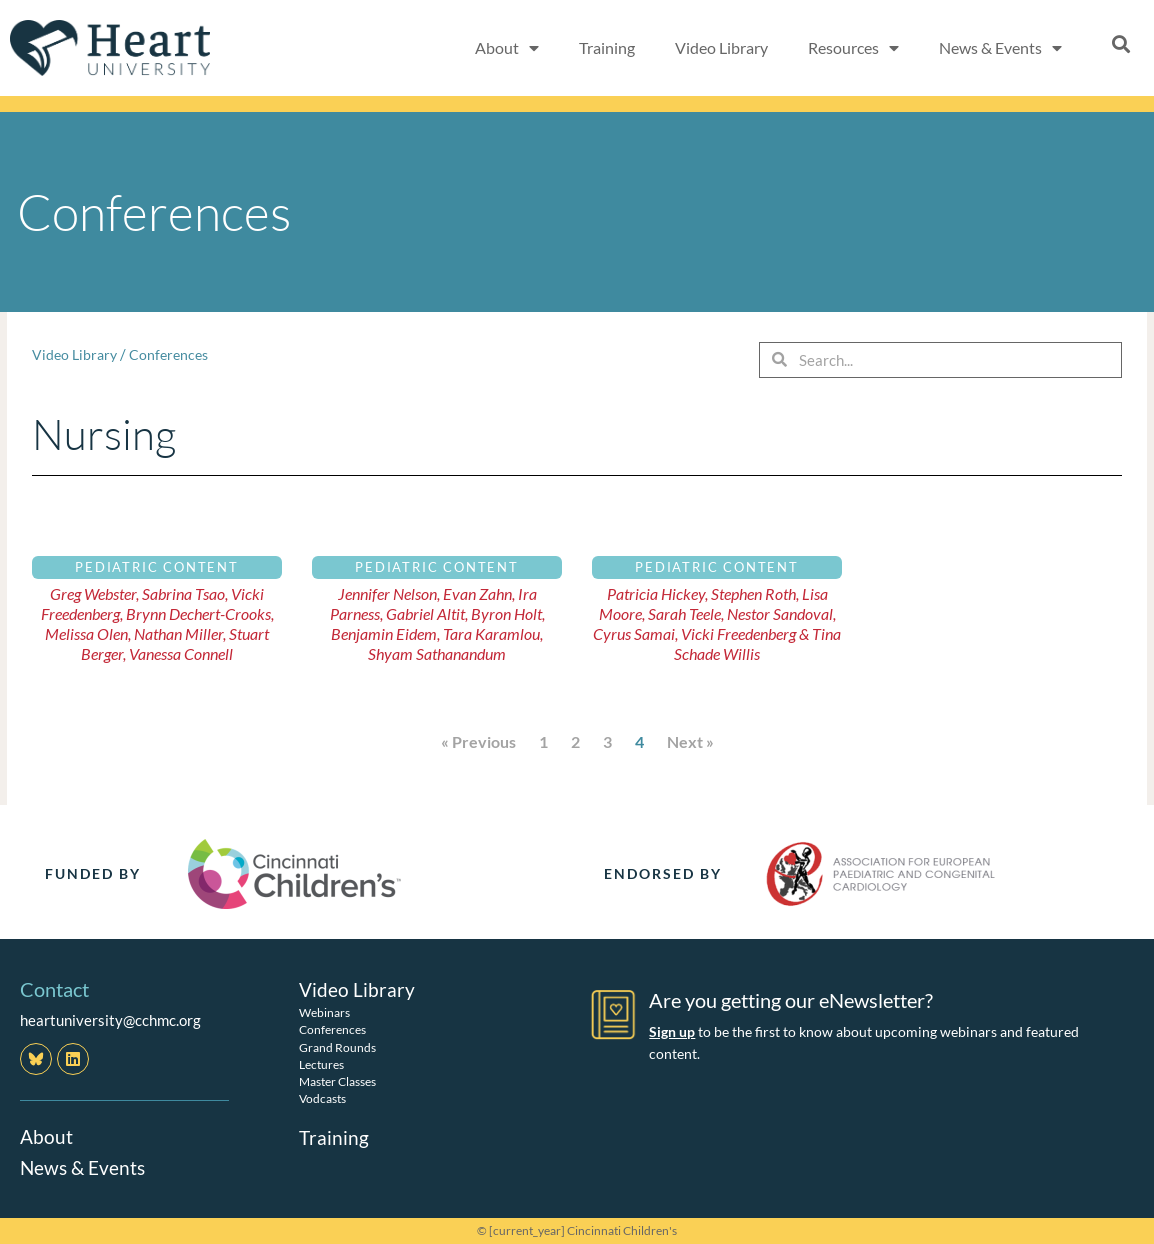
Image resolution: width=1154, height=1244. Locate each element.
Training (607, 47)
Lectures (321, 1063)
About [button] (507, 48)
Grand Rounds (337, 1046)
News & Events (85, 1166)
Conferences (174, 354)
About (47, 1136)
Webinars (324, 1012)
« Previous (478, 741)
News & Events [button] (1000, 48)
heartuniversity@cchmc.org (110, 1020)
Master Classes (337, 1080)
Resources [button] (853, 48)
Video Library (721, 47)
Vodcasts (322, 1097)
